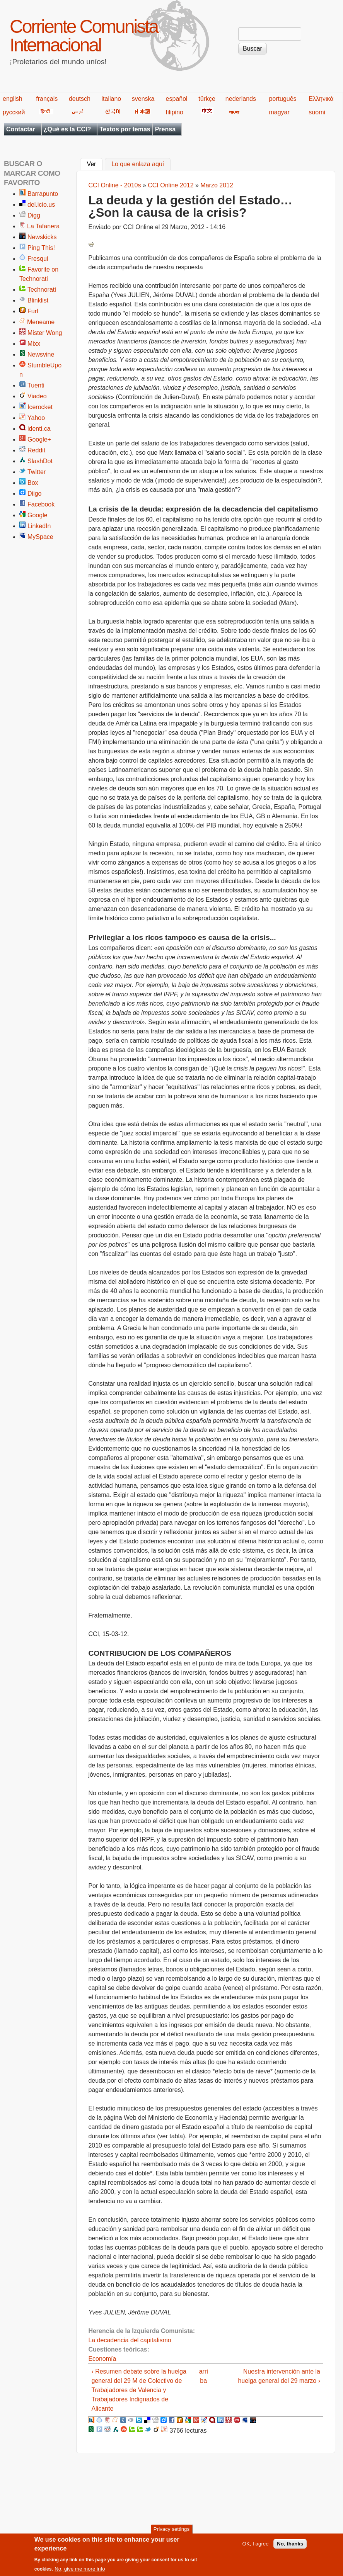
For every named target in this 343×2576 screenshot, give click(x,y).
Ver (94, 163)
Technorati (41, 289)
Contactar (20, 129)
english (12, 98)
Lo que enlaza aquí (137, 164)
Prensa (165, 129)
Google (37, 515)
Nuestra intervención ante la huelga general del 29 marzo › (279, 2376)
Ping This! (41, 248)
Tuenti (35, 385)
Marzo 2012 (216, 185)
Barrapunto (42, 193)
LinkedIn (39, 526)
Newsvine (40, 354)
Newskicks (42, 237)
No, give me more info (80, 2569)
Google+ (39, 439)
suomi (317, 112)
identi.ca (39, 428)
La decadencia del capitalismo (129, 2340)
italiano (111, 98)
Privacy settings (171, 2529)
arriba (203, 2376)
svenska (143, 98)
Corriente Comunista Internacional (84, 35)
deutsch (79, 98)
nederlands (240, 98)
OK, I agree (255, 2544)
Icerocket (40, 407)
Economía (102, 2358)
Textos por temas (124, 129)
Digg (33, 215)
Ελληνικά (321, 98)
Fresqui (37, 258)
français (47, 98)
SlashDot (40, 461)
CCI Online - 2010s (114, 185)
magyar (279, 112)
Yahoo (36, 418)
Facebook (41, 504)
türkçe (206, 98)
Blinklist (37, 300)
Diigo (34, 493)
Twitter (36, 472)
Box (32, 482)
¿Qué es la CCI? (67, 129)
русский (14, 112)
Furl (32, 311)
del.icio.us (41, 204)
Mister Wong (44, 333)
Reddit (36, 450)
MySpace (40, 537)
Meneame (41, 322)
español (177, 98)
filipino (174, 112)
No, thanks (290, 2544)
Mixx (33, 343)
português (282, 98)
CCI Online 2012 (170, 185)
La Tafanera (43, 226)
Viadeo (37, 396)
